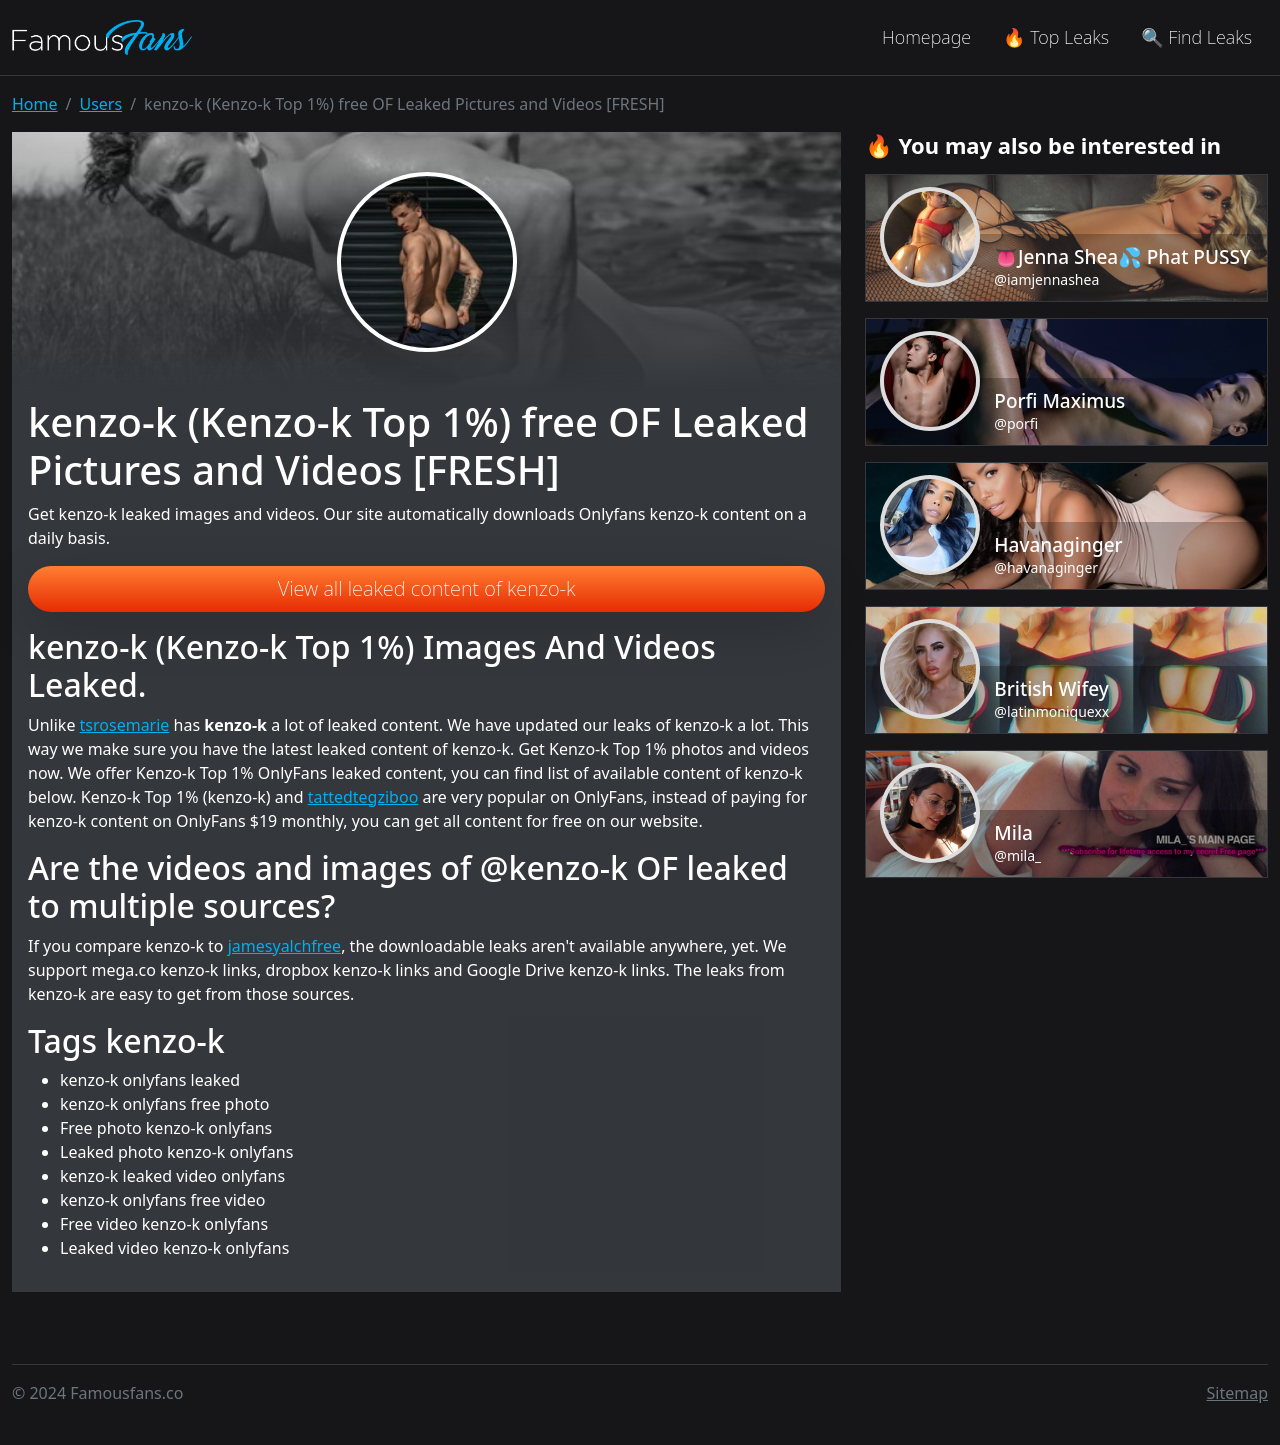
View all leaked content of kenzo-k (427, 588)
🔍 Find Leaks (1196, 37)
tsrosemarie (125, 725)
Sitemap (1238, 1393)
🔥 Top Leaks (1056, 37)
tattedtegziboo (363, 797)
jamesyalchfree (284, 946)
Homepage (926, 37)
